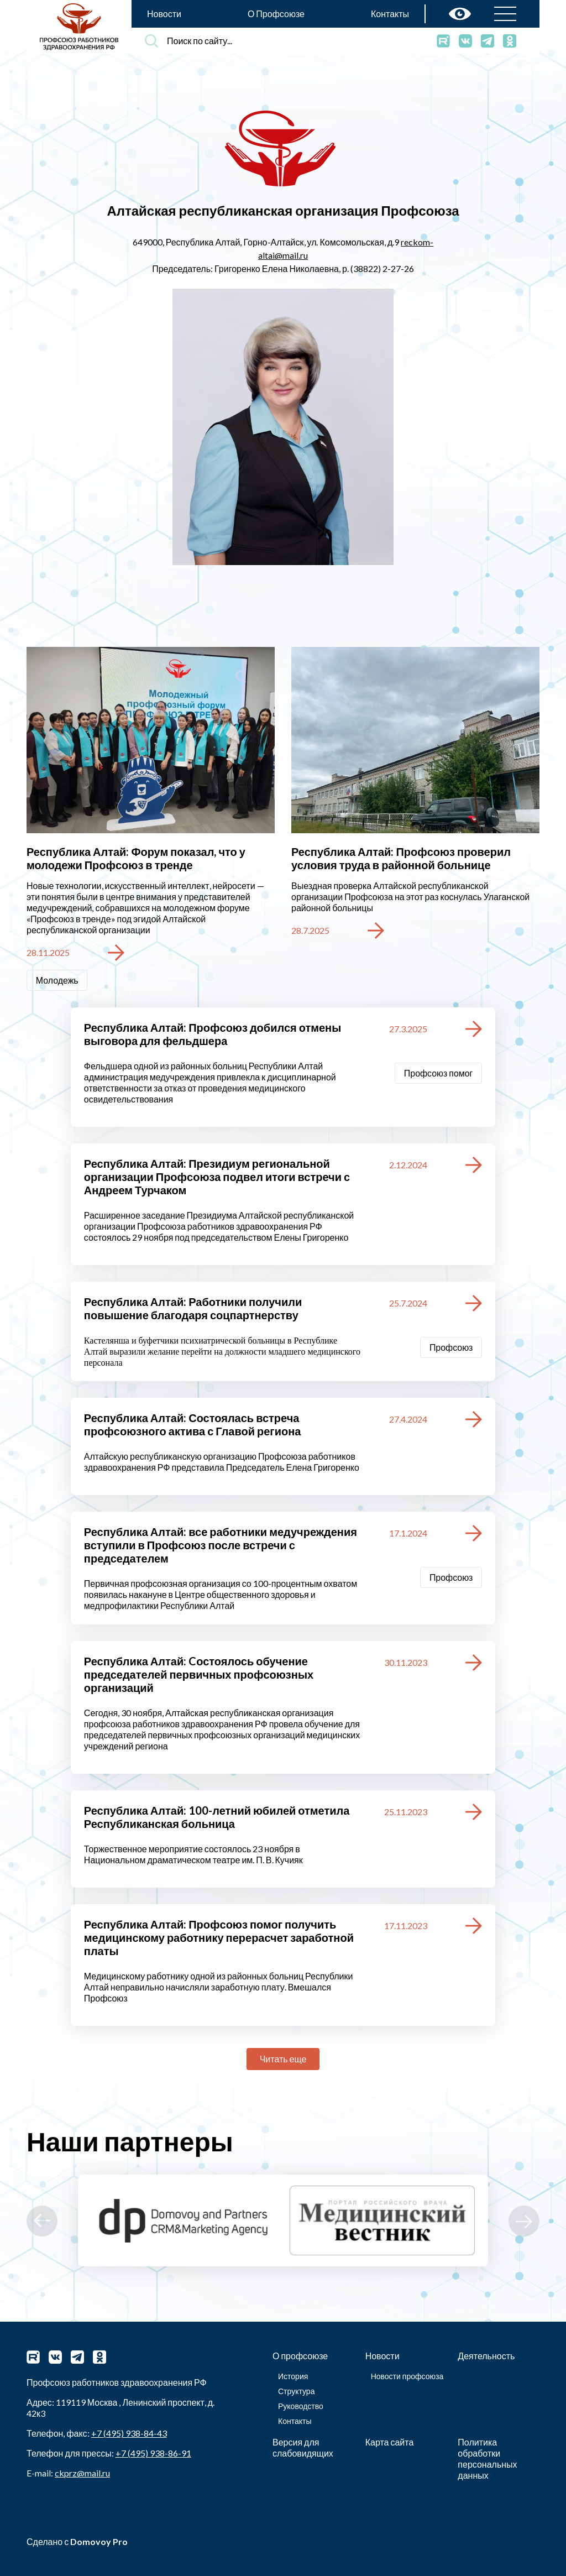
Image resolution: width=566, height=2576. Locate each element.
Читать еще (283, 2059)
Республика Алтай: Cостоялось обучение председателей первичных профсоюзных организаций (198, 1674)
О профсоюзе (300, 2355)
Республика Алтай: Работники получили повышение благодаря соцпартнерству (193, 1308)
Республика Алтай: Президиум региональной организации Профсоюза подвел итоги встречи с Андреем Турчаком (217, 1176)
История (293, 2376)
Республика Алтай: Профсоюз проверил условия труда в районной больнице (401, 858)
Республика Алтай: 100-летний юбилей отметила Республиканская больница (217, 1817)
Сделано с (77, 2541)
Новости (164, 13)
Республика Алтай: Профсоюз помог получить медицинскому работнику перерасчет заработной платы (219, 1937)
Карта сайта (389, 2442)
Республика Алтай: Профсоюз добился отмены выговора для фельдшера (212, 1034)
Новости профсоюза (407, 2376)
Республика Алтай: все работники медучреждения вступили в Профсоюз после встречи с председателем (220, 1545)
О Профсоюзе (276, 13)
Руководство (300, 2406)
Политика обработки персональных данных (487, 2458)
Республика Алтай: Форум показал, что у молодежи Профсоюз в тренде (136, 858)
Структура (296, 2391)
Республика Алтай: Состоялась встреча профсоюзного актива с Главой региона (192, 1424)
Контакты (390, 13)
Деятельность (486, 2355)
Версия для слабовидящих (302, 2447)
